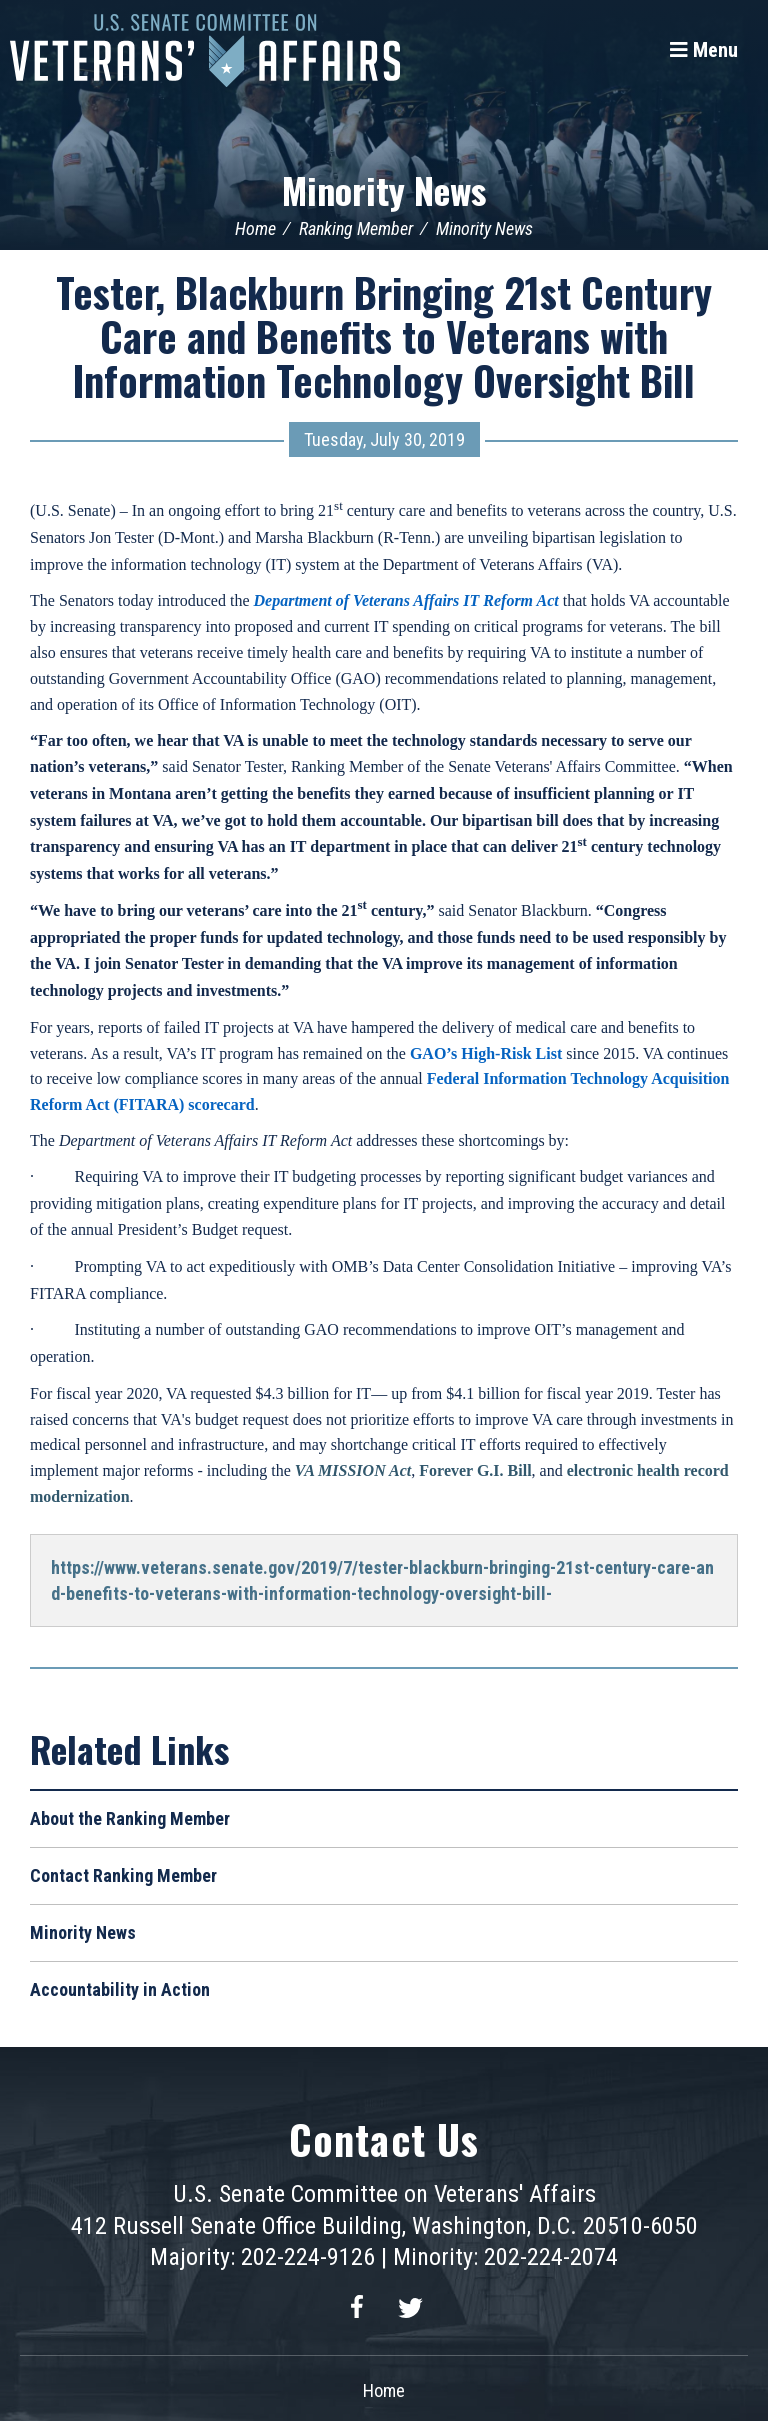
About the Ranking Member (130, 1818)
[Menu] (704, 50)
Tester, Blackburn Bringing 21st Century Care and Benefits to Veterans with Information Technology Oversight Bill (384, 336)
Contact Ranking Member (123, 1875)
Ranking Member (356, 228)
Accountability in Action (120, 1989)
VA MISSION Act (353, 1470)
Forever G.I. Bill (475, 1470)
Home (255, 228)
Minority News (384, 189)
